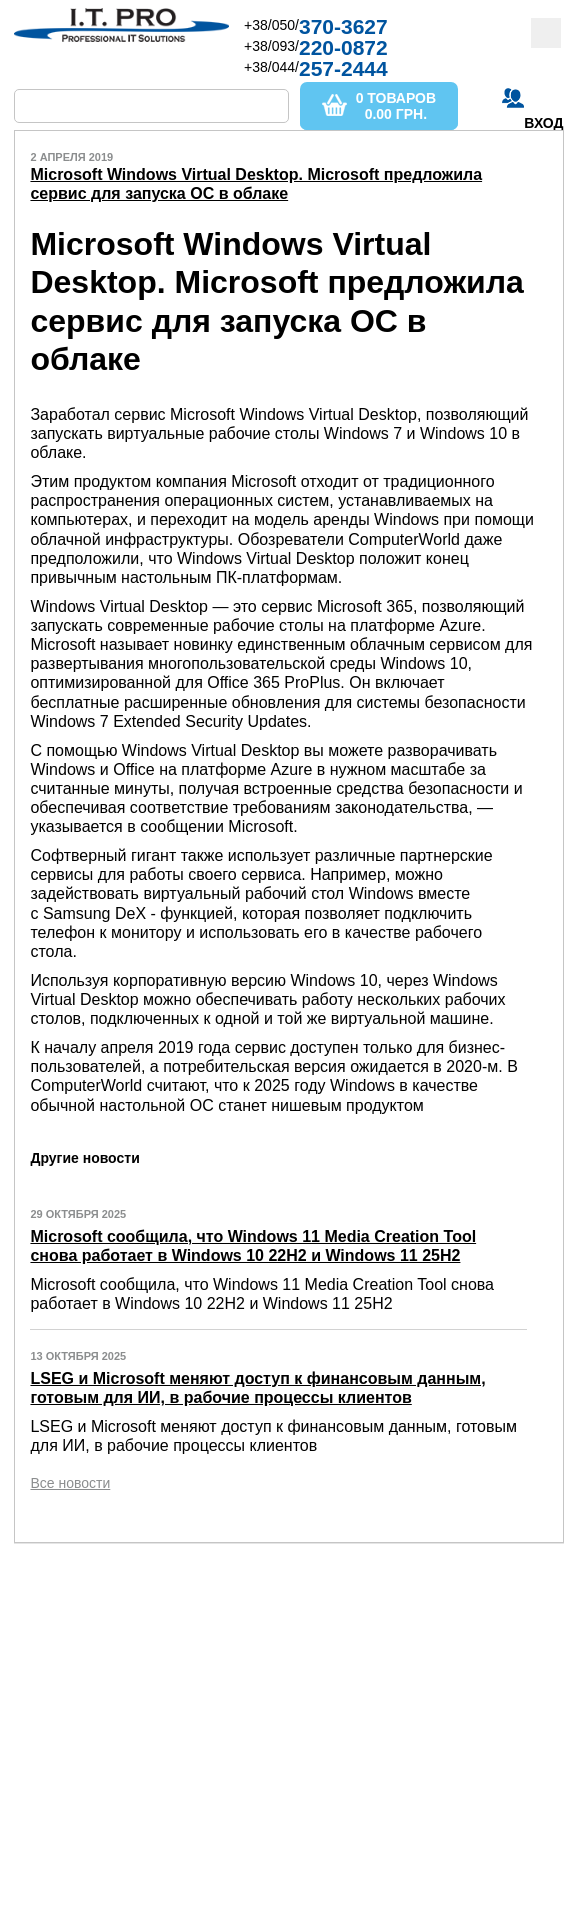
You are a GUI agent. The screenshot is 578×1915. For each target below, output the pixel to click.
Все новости (70, 1483)
